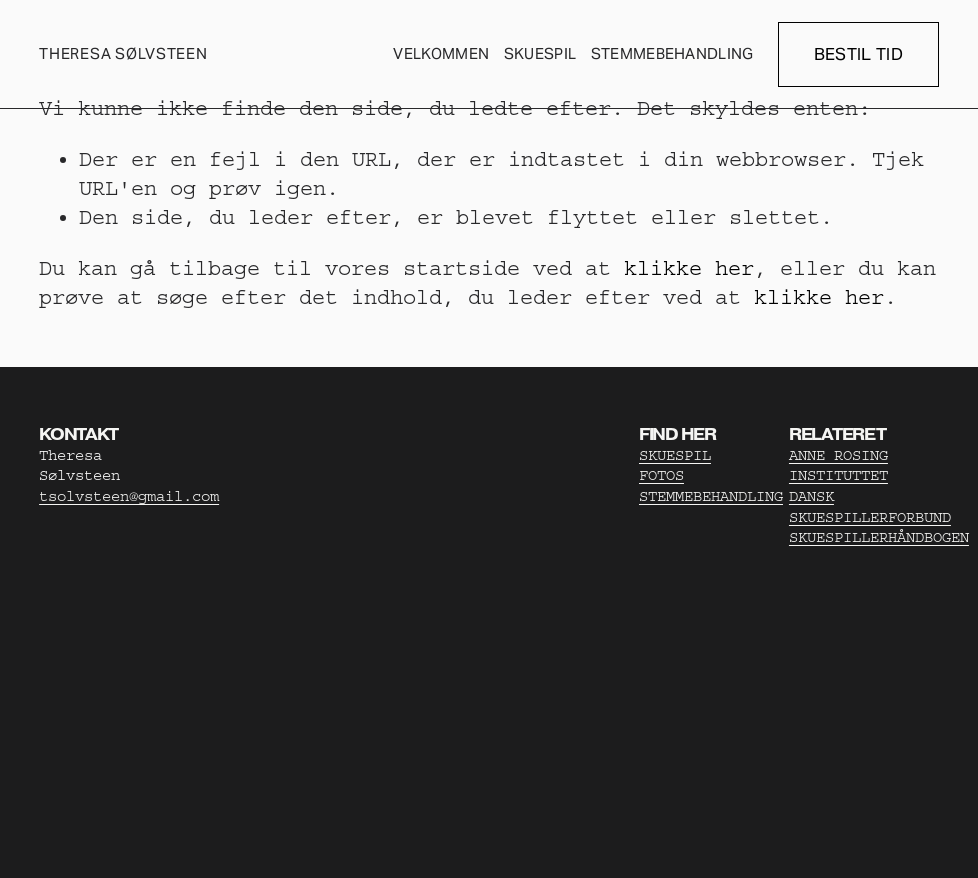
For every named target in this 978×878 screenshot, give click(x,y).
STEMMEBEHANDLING (711, 496)
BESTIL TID (858, 54)
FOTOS (661, 475)
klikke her (689, 268)
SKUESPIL (675, 455)
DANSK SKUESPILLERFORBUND (870, 507)
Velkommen (441, 53)
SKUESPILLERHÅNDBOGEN (879, 537)
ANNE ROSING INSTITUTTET (838, 466)
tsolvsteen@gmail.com (129, 496)
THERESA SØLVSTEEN (123, 53)
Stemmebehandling (672, 53)
